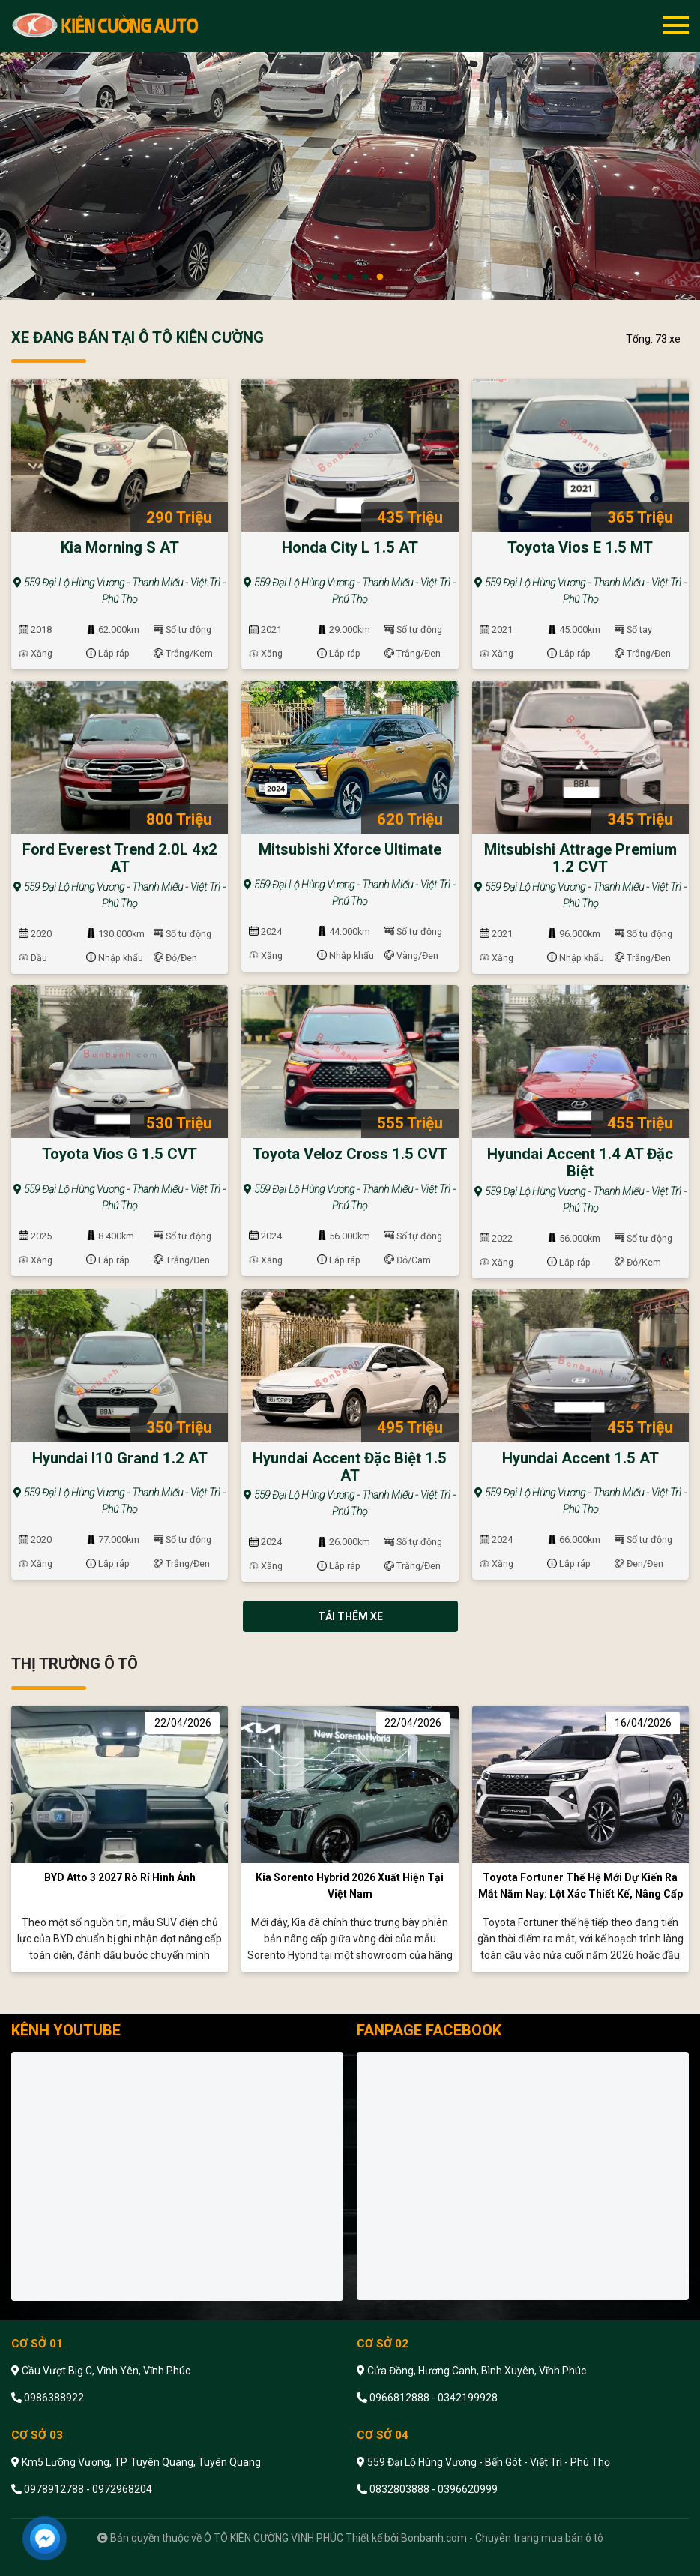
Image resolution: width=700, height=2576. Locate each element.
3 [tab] (350, 277)
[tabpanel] (350, 150)
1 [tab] (320, 277)
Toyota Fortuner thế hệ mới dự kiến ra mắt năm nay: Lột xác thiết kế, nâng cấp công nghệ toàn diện (580, 1893)
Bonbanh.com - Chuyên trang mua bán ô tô (502, 2538)
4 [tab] (364, 277)
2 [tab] (335, 277)
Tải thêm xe (350, 1616)
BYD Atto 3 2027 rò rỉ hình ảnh (120, 1877)
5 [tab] (379, 277)
